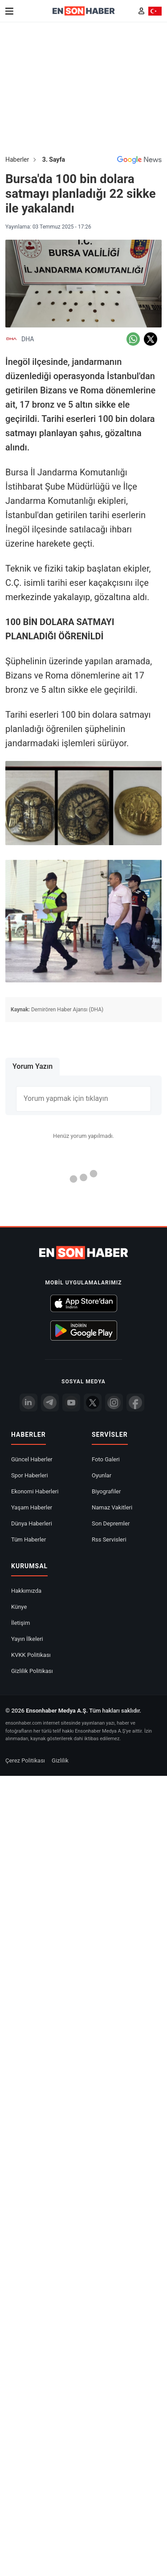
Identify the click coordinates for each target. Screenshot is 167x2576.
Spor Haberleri (29, 1475)
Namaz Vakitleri (112, 1507)
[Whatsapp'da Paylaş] (133, 339)
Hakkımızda (26, 1590)
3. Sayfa (53, 159)
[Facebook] (135, 1402)
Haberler (17, 159)
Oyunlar (101, 1475)
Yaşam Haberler (31, 1507)
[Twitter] (93, 1402)
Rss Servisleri (109, 1539)
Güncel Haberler (32, 1459)
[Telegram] (50, 1402)
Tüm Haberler (28, 1539)
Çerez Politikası (25, 1760)
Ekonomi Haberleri (34, 1491)
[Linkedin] (28, 1402)
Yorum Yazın (32, 1066)
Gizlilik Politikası (32, 1671)
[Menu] (9, 11)
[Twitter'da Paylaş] (150, 339)
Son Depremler (111, 1523)
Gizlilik (60, 1760)
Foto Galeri (106, 1459)
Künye (19, 1606)
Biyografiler (106, 1491)
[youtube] (71, 1402)
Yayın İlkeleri (27, 1639)
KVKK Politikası (31, 1655)
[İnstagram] (114, 1402)
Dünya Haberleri (31, 1523)
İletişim (20, 1622)
